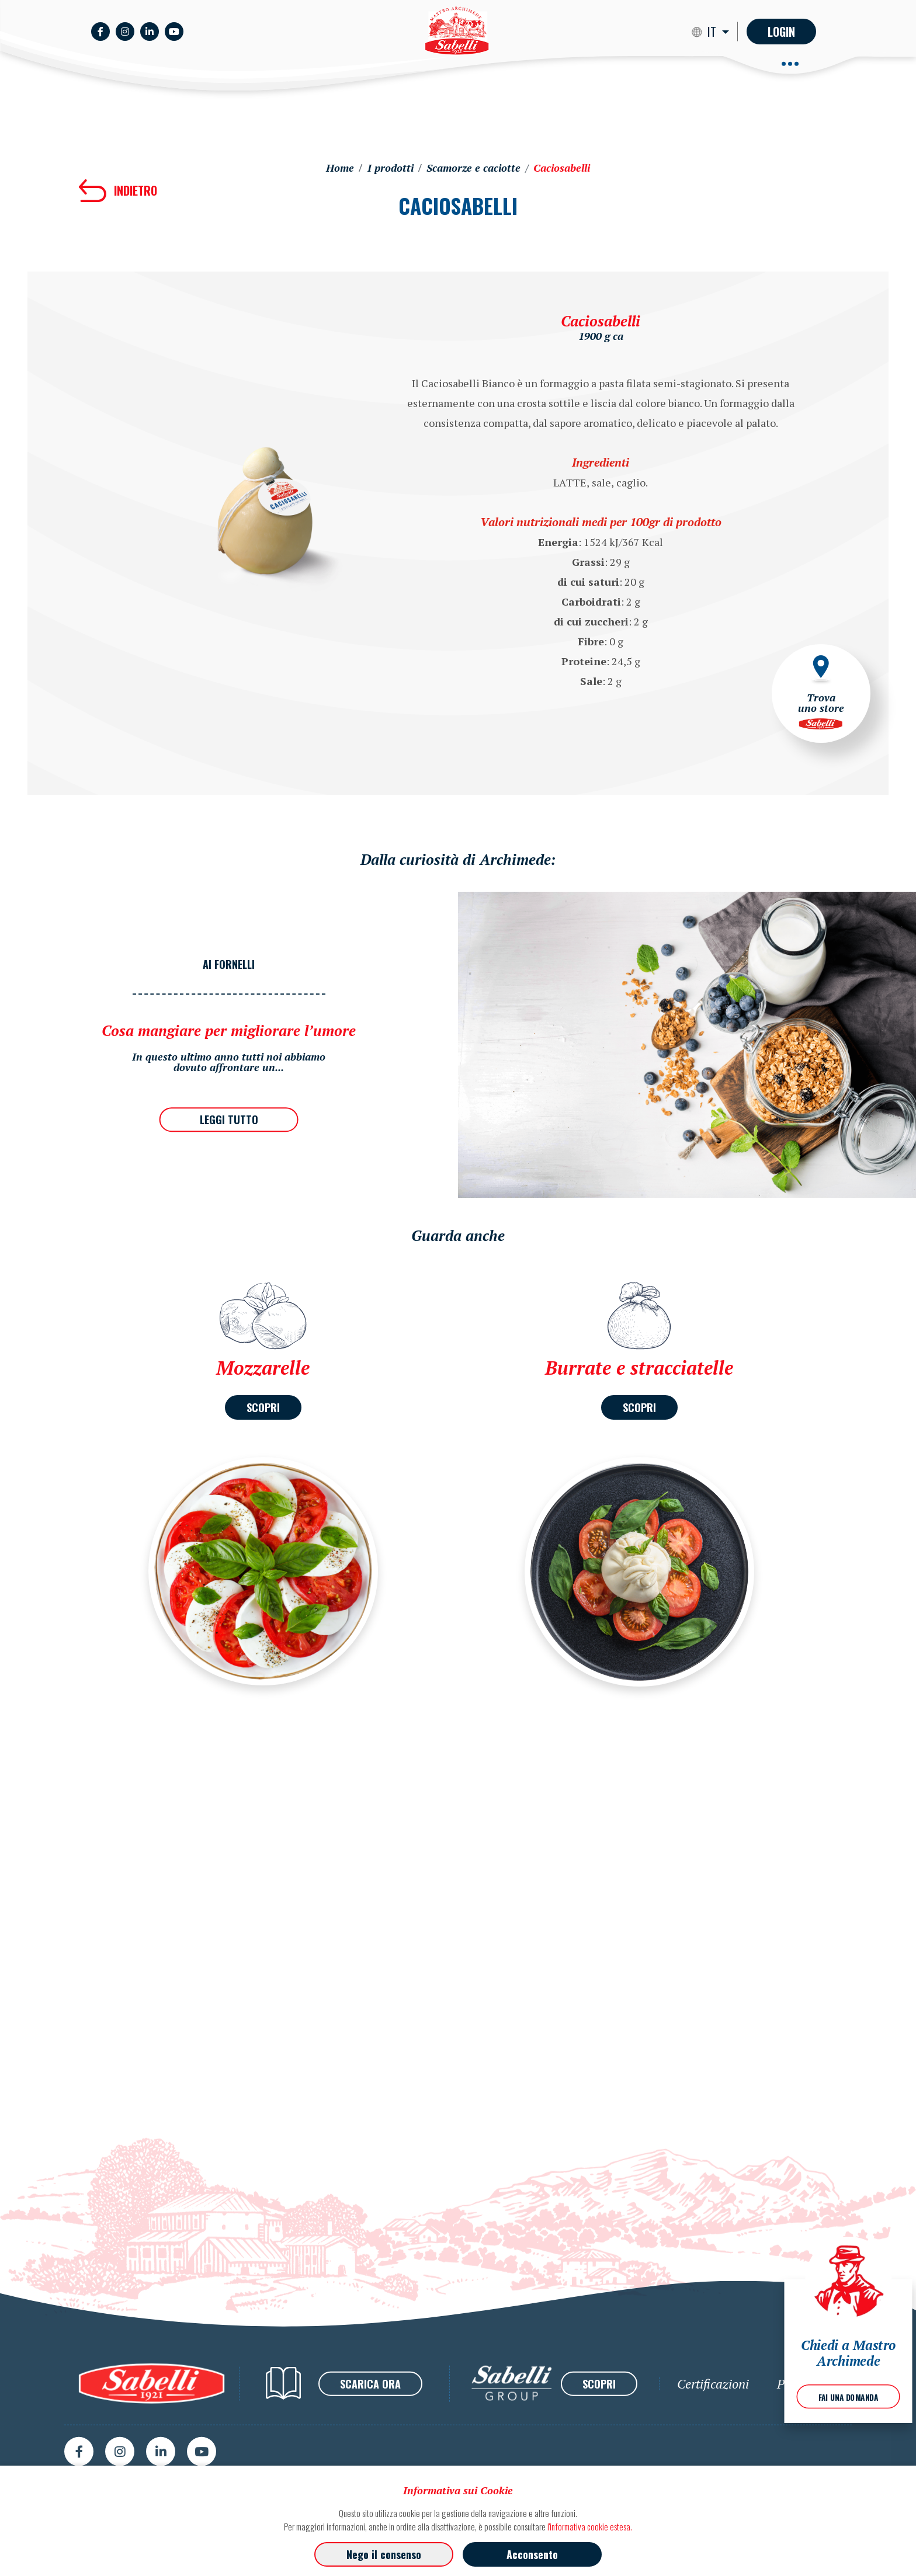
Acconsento (532, 2554)
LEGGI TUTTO (229, 1120)
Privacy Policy (814, 2434)
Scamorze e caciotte (473, 167)
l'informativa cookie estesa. (589, 2526)
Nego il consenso (383, 2554)
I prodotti (390, 167)
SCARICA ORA (370, 2435)
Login (781, 31)
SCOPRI (263, 1407)
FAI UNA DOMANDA (848, 2397)
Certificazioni (713, 2434)
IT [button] (713, 31)
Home (340, 167)
